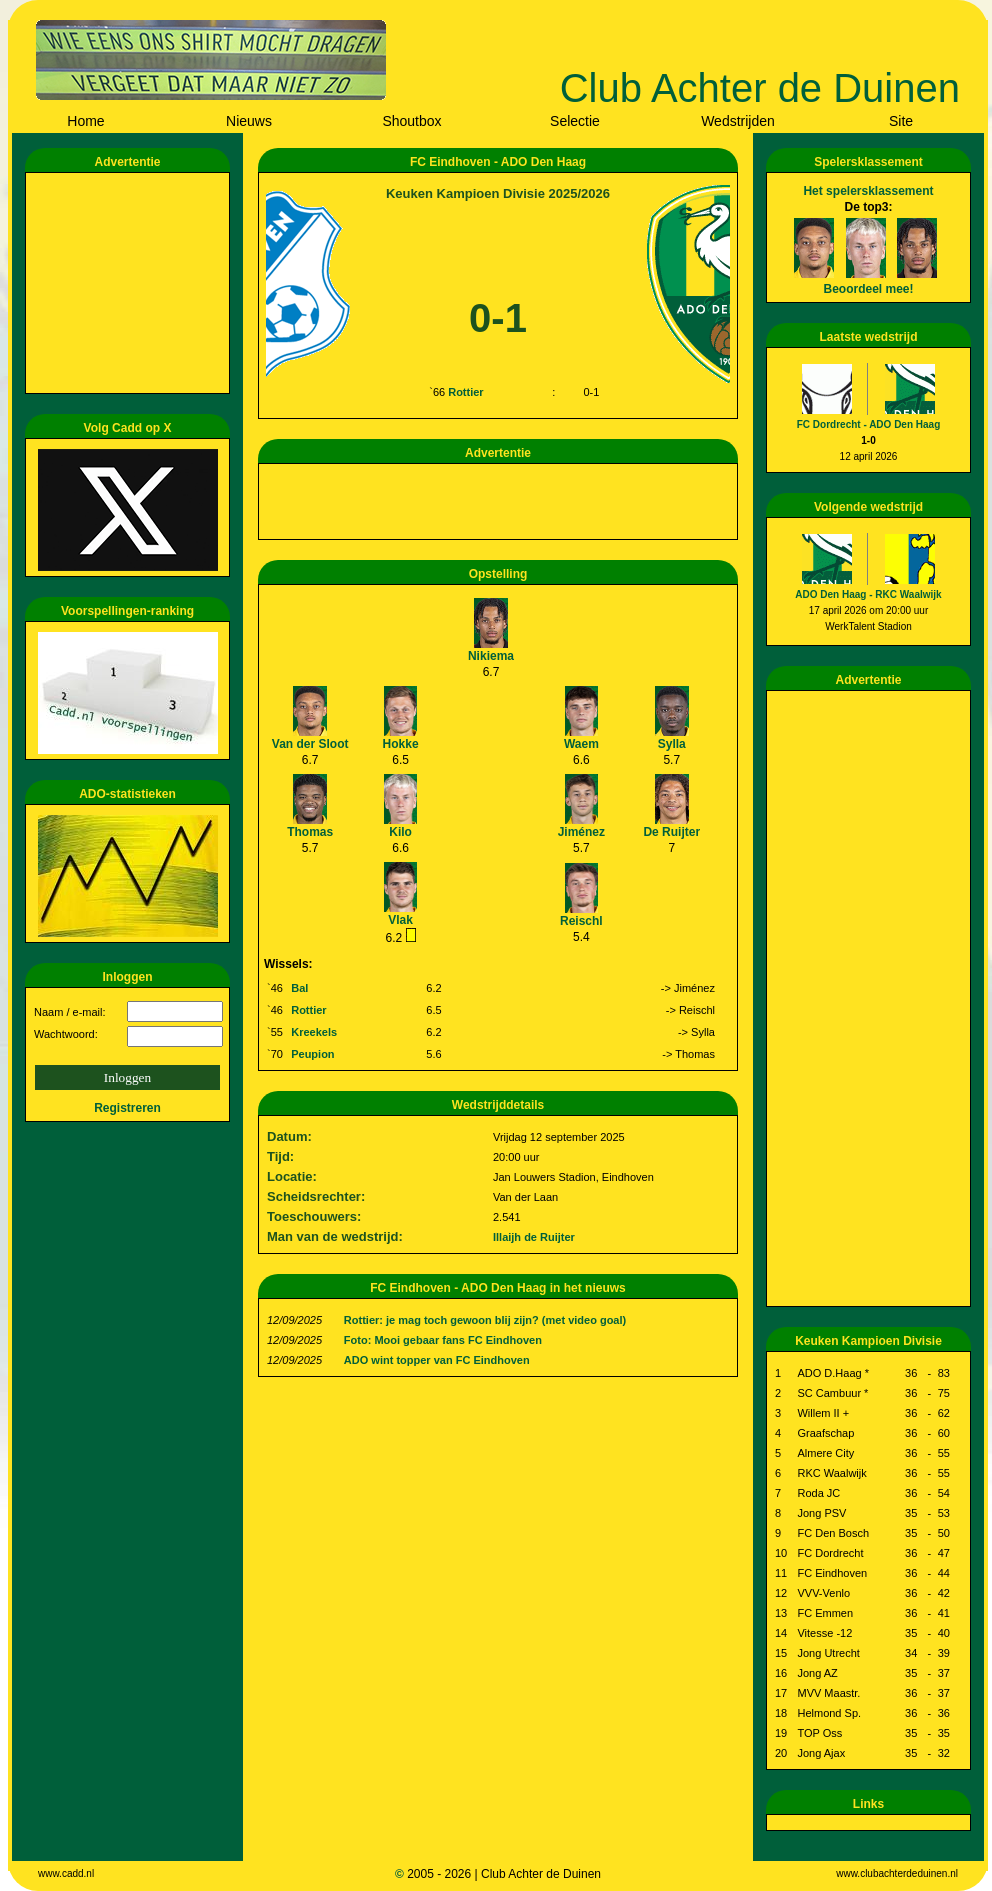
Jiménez (581, 832)
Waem (581, 744)
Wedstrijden (738, 121)
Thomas (310, 832)
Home (85, 121)
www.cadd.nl (66, 1873)
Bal (299, 988)
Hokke (401, 744)
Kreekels (314, 1032)
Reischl (581, 921)
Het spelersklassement (868, 191)
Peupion (312, 1054)
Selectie (575, 121)
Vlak (400, 920)
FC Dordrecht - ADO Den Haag (869, 424)
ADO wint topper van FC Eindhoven (437, 1360)
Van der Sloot (310, 744)
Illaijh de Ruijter (534, 1237)
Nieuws (249, 121)
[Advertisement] (131, 283)
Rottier (465, 392)
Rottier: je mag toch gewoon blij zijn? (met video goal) (485, 1320)
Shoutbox (411, 121)
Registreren (127, 1108)
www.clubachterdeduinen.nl (897, 1873)
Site (901, 121)
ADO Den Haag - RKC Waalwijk (868, 594)
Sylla (672, 744)
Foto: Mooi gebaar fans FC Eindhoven (443, 1340)
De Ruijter (671, 832)
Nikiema (491, 656)
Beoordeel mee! (868, 289)
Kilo (400, 832)
